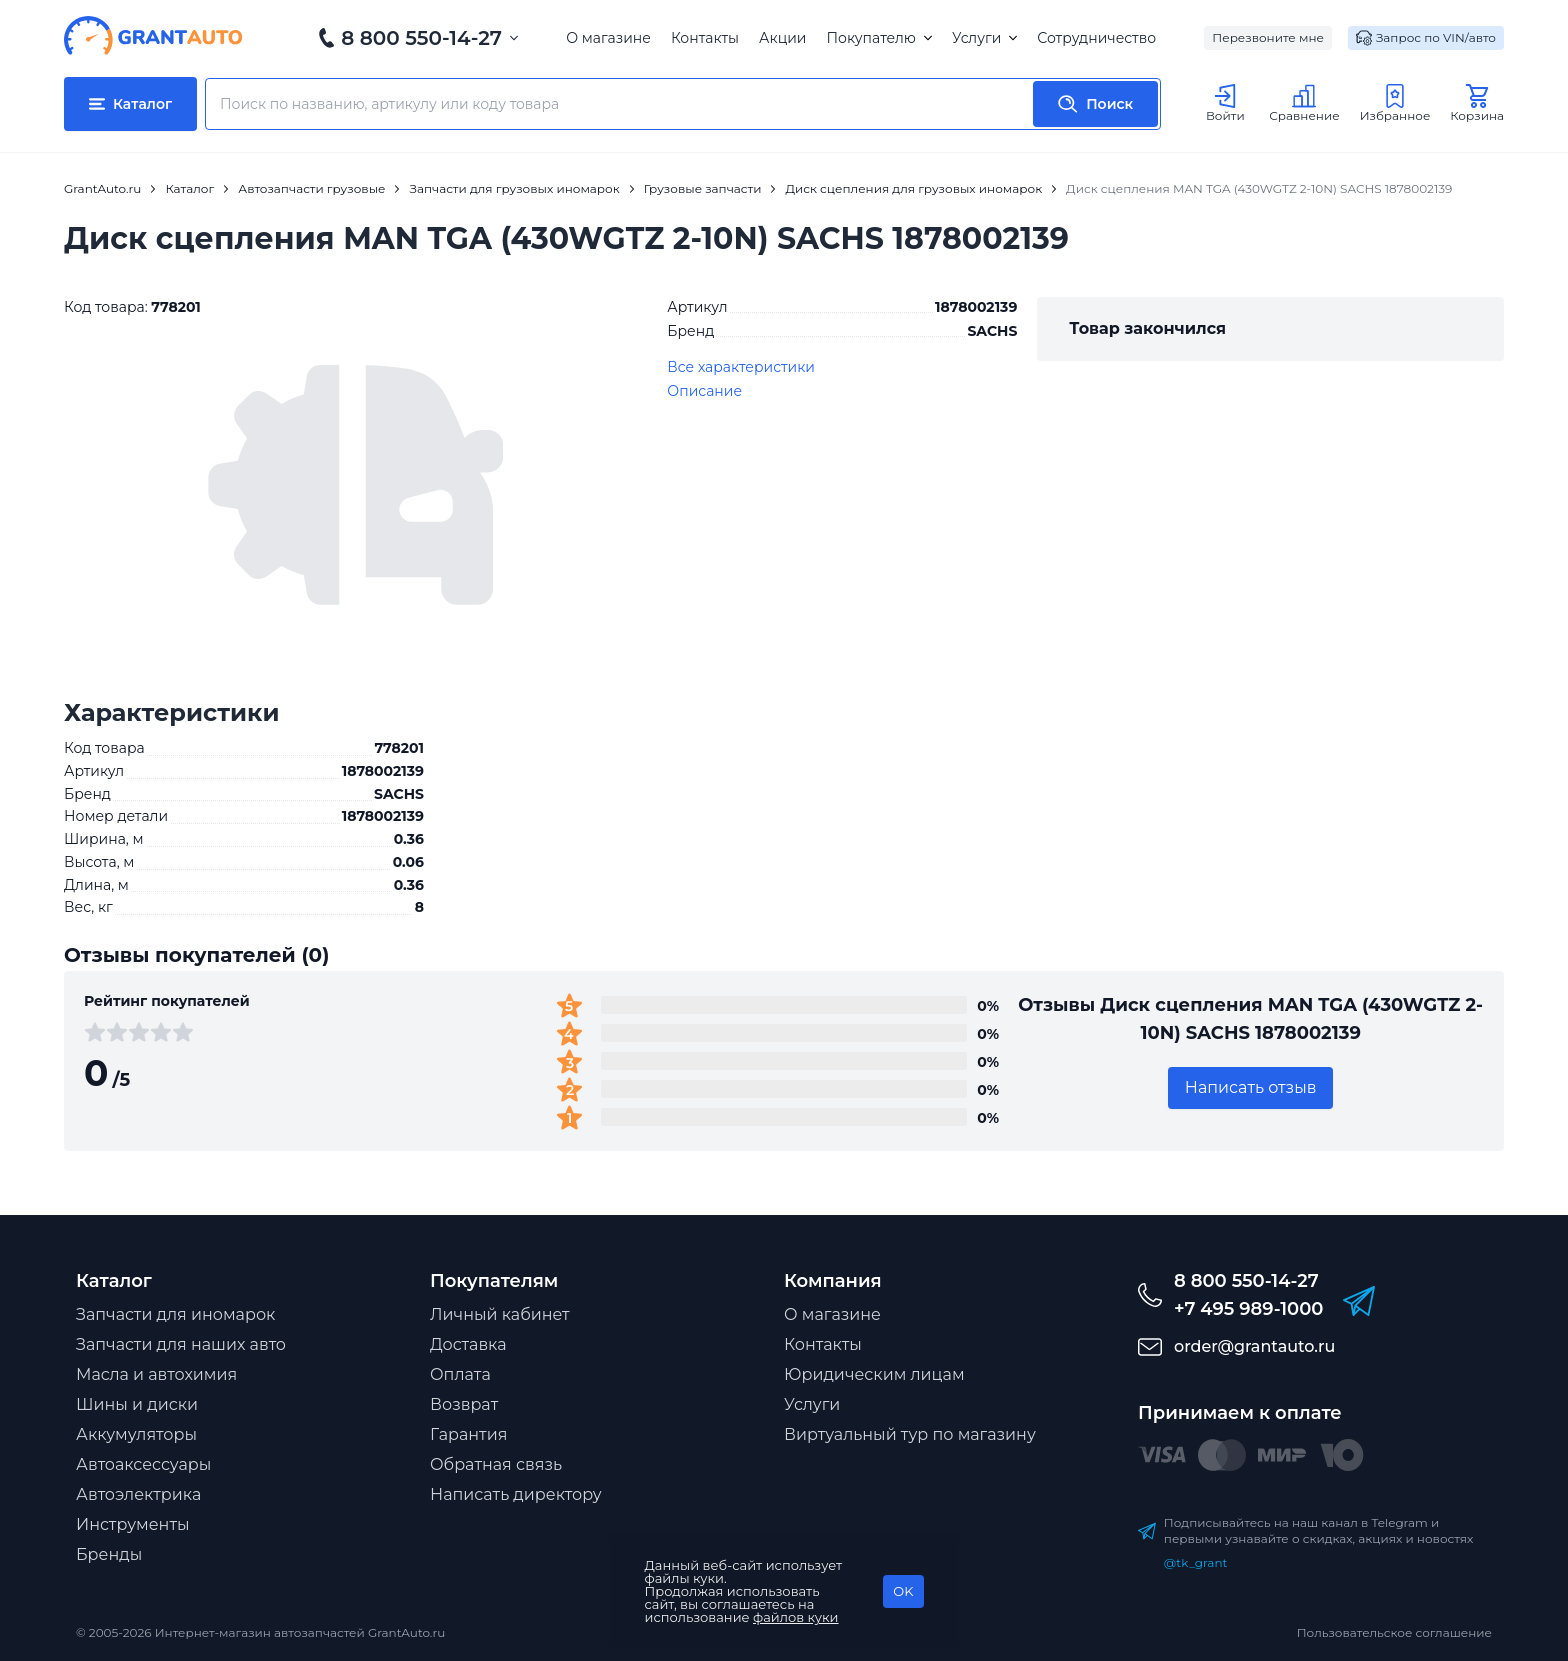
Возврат (464, 1404)
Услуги (984, 38)
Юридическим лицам (874, 1374)
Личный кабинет (500, 1314)
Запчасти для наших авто (181, 1344)
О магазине (608, 38)
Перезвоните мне (1268, 37)
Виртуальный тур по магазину (910, 1434)
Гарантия (468, 1434)
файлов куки (796, 1617)
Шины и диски (137, 1404)
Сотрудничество (1096, 38)
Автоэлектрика (138, 1494)
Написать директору (516, 1494)
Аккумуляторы (136, 1434)
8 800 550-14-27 (421, 38)
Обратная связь (496, 1464)
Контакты (705, 38)
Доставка (468, 1344)
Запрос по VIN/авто (1426, 38)
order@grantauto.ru (1254, 1346)
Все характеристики (741, 367)
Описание (704, 391)
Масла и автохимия (156, 1374)
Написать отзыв (1251, 1087)
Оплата (460, 1374)
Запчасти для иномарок (175, 1314)
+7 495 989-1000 (1248, 1309)
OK (903, 1591)
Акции (782, 38)
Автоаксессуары (143, 1464)
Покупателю (878, 38)
